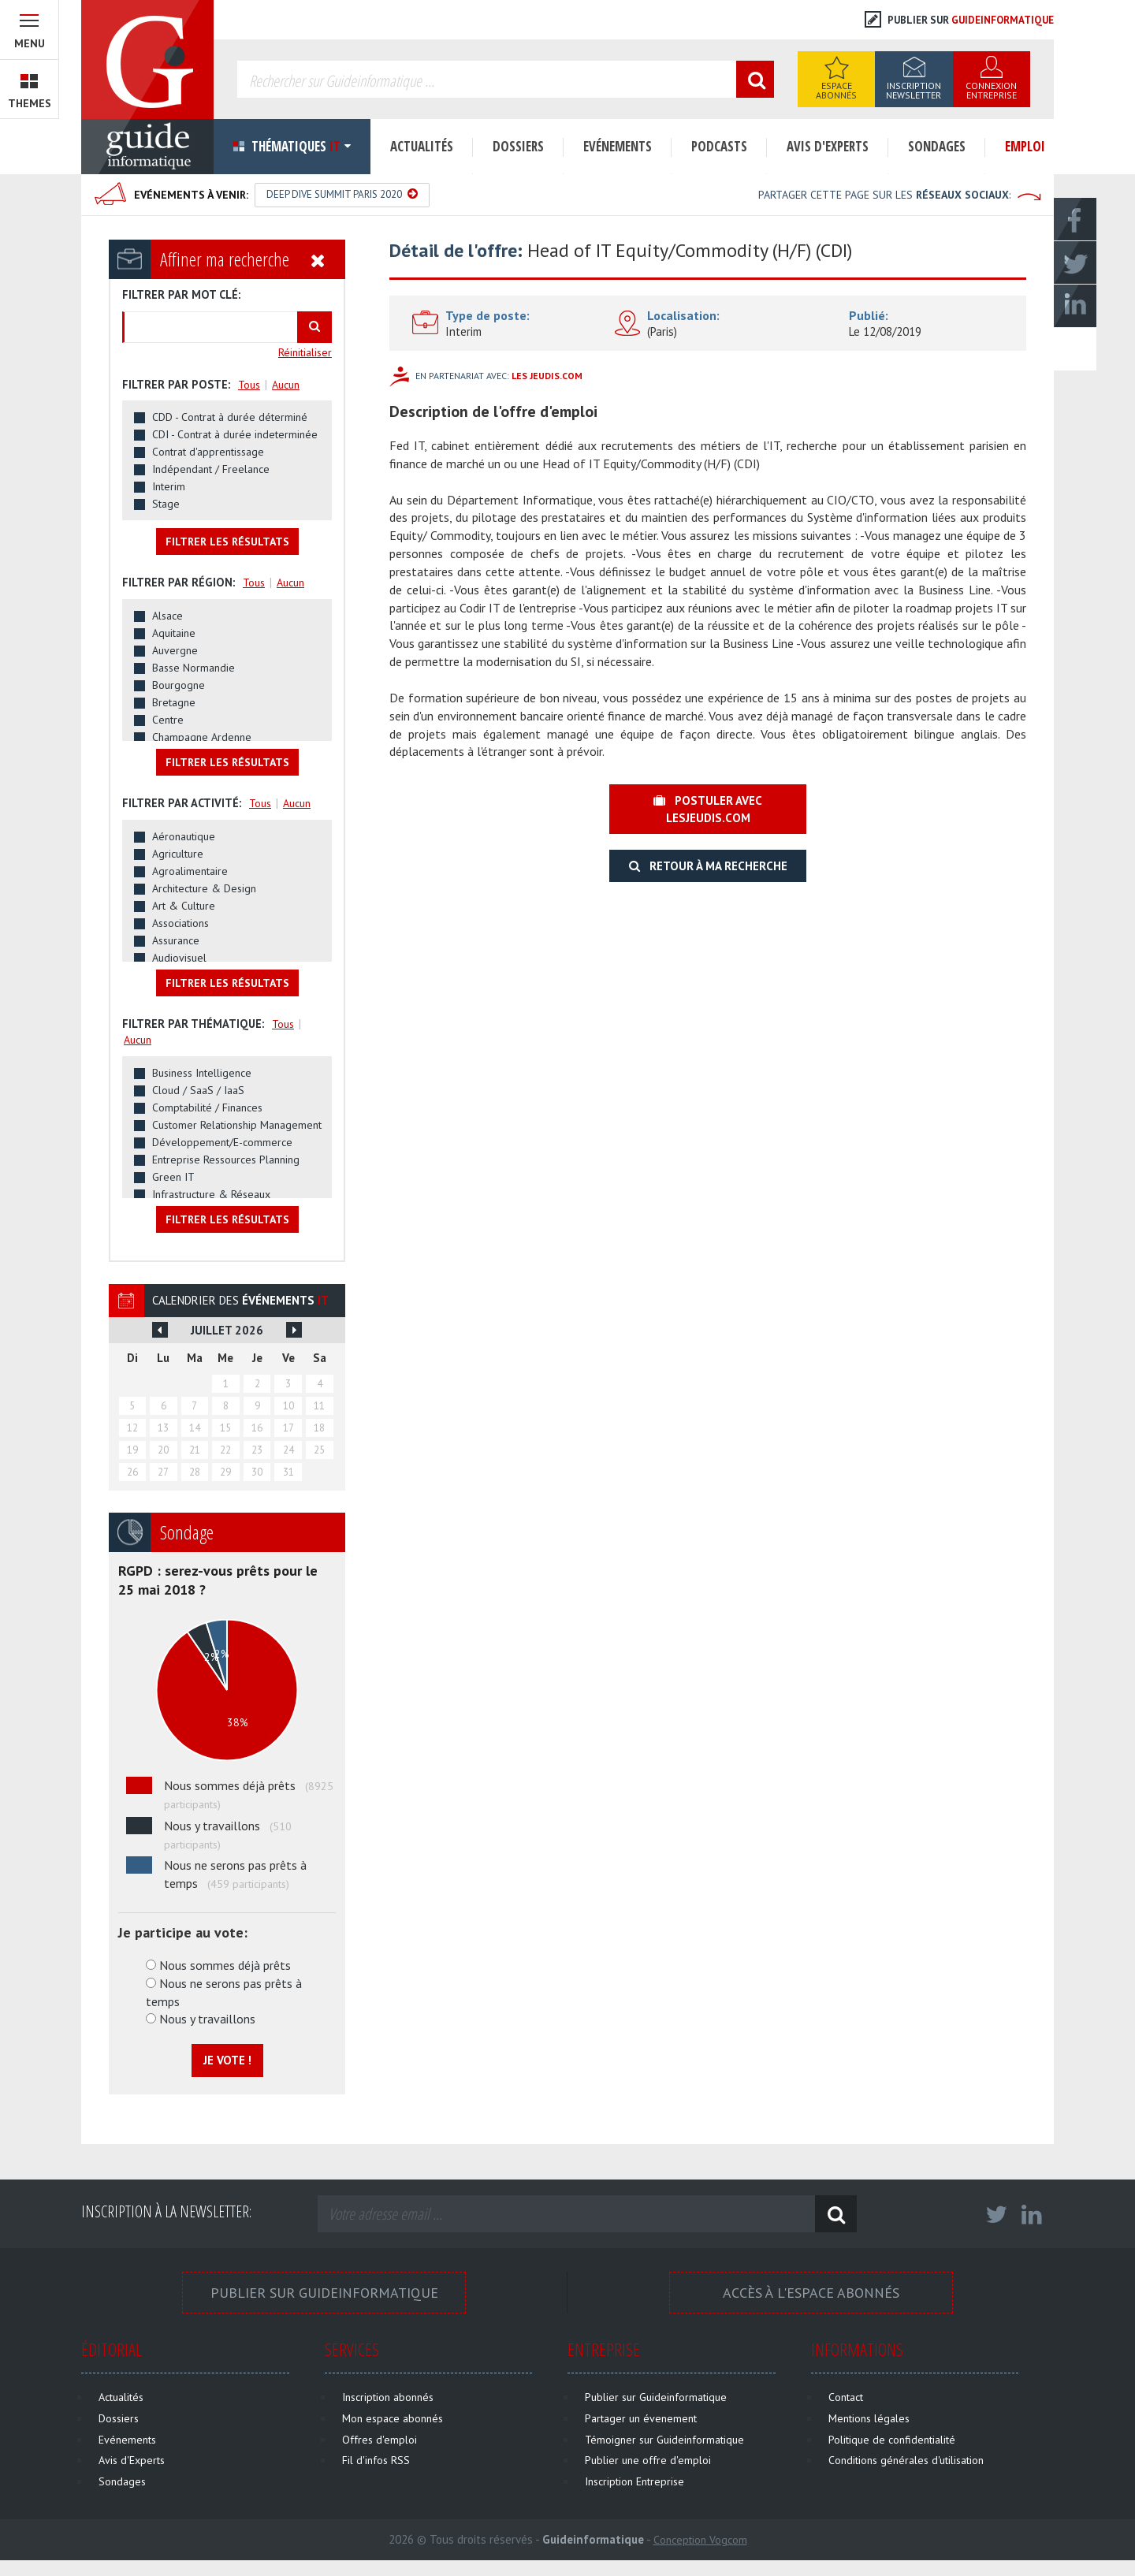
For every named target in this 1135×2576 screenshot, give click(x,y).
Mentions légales (869, 2418)
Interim (168, 486)
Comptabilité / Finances (207, 1107)
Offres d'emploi (379, 2440)
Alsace (167, 616)
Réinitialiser (305, 352)
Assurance (175, 940)
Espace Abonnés (836, 90)
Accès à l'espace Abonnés (811, 2293)
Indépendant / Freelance (211, 469)
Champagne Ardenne (201, 737)
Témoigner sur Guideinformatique (664, 2440)
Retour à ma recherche (708, 865)
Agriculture (177, 854)
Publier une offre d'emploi (648, 2460)
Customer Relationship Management (237, 1125)
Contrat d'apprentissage (208, 452)
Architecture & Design (204, 888)
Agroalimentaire (190, 871)
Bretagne (173, 702)
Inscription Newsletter (913, 90)
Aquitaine (173, 633)
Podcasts (719, 146)
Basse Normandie (193, 668)
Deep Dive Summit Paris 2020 (342, 194)
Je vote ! (227, 2060)
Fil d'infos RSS (376, 2460)
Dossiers (518, 146)
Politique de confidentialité (891, 2440)
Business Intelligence (201, 1073)
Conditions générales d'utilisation (906, 2460)
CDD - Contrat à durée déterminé (229, 417)
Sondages (937, 146)
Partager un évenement (641, 2418)
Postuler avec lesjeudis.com (707, 809)
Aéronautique (183, 836)
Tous (249, 385)
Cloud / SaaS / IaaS (198, 1090)
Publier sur (959, 20)
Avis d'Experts (828, 146)
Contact (845, 2397)
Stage (166, 504)
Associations (180, 923)
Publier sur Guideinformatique (324, 2293)
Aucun (286, 385)
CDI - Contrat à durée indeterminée (235, 434)
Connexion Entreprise (991, 90)
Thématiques (292, 146)
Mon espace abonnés (392, 2418)
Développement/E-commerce (222, 1142)
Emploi (1025, 146)
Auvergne (175, 650)
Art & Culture (183, 906)
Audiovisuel (179, 958)
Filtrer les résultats (227, 541)
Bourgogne (178, 685)
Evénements (617, 146)
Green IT (173, 1177)
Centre (168, 720)
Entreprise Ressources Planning (226, 1159)
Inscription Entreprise (634, 2481)
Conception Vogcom (700, 2540)
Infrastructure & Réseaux (211, 1194)
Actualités (421, 146)
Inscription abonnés (388, 2397)
